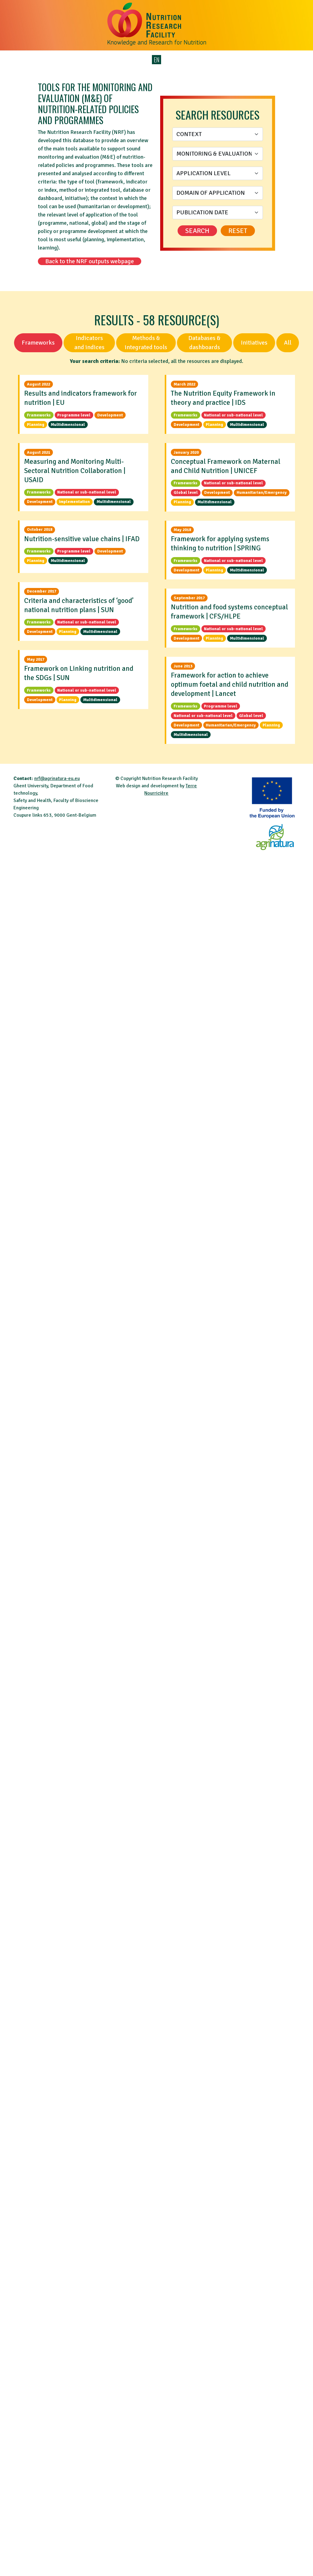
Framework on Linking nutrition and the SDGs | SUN (78, 673)
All (287, 342)
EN (157, 59)
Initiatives (254, 342)
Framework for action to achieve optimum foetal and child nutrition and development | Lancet (229, 684)
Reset (237, 231)
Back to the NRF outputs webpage (89, 261)
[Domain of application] (217, 193)
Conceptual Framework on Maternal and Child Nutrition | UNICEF (225, 466)
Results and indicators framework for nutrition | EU (80, 398)
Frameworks (38, 342)
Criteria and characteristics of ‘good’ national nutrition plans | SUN (79, 605)
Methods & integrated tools (146, 342)
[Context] (217, 134)
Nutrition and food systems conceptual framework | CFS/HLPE (229, 612)
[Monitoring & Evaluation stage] (217, 154)
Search (197, 231)
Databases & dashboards (204, 342)
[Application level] (217, 173)
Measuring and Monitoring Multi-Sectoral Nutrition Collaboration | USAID (74, 470)
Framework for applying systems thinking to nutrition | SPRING (220, 543)
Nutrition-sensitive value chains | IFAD (82, 538)
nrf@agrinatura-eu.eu (57, 778)
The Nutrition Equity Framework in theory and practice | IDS (223, 398)
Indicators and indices (89, 342)
